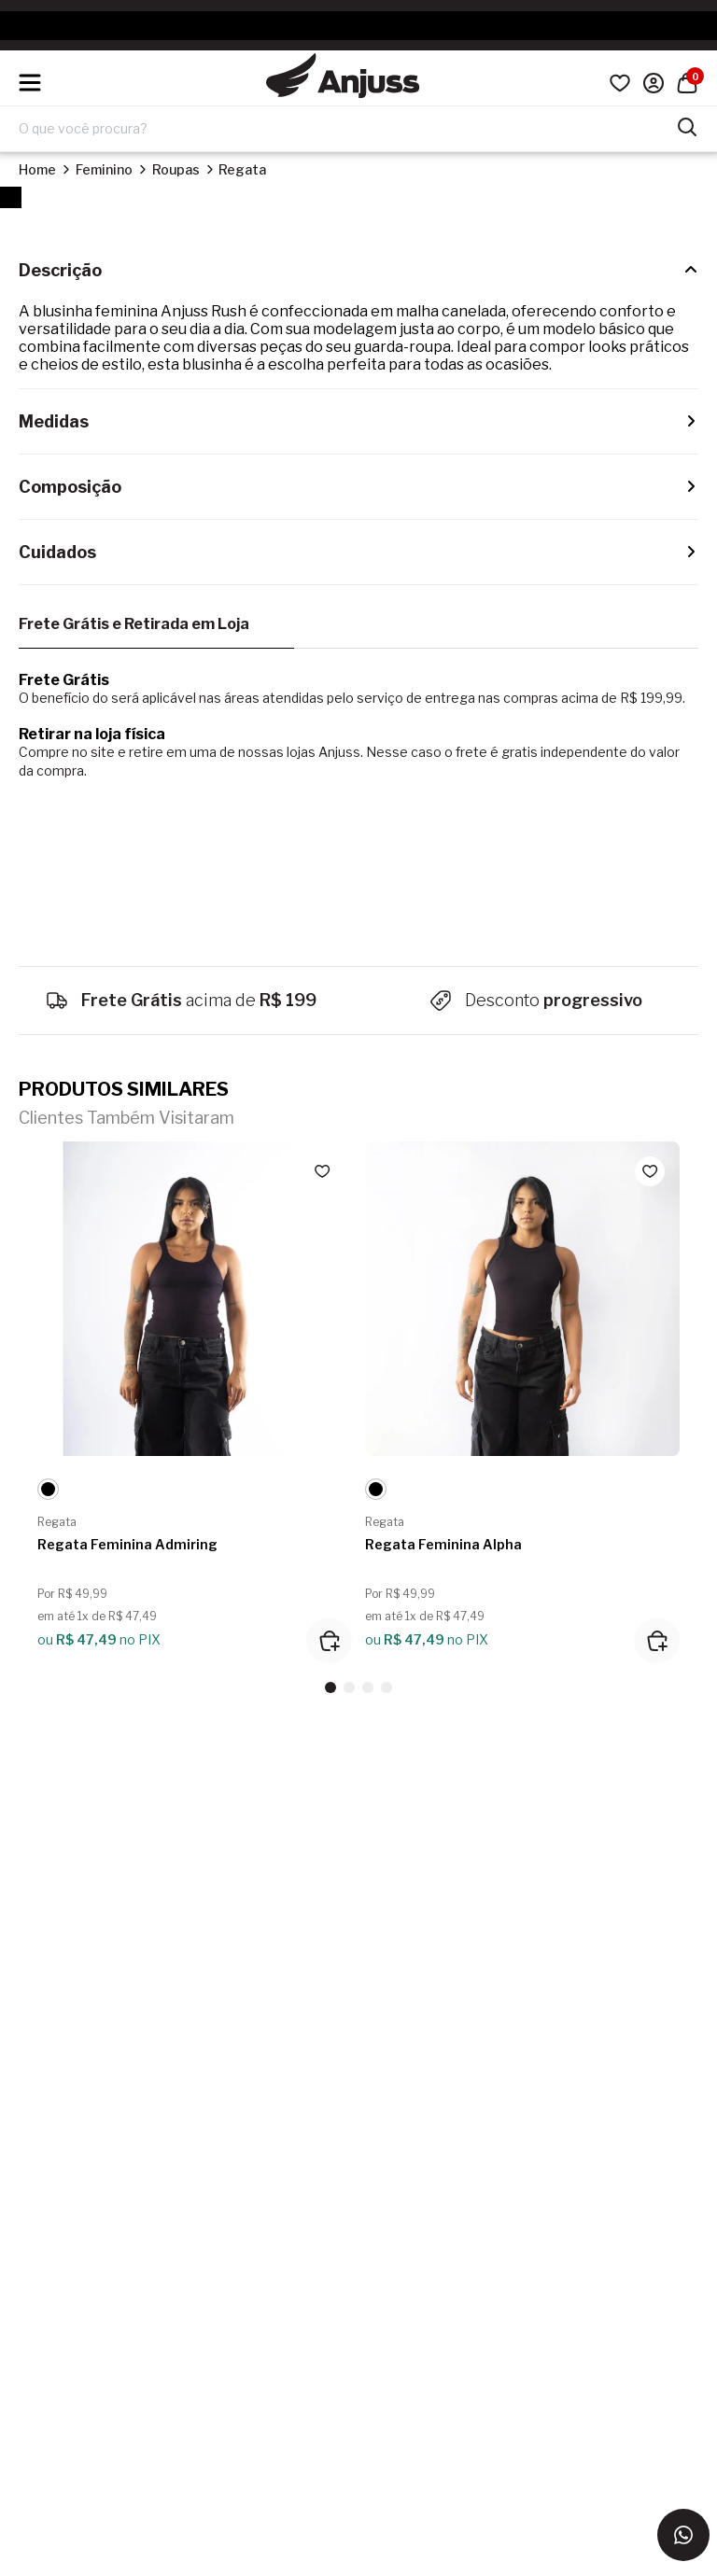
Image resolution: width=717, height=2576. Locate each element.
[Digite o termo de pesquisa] (347, 128)
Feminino (104, 169)
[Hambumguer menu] (30, 82)
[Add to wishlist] (322, 1171)
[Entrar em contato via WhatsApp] (683, 2535)
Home (37, 169)
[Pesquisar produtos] (687, 125)
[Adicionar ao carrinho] (329, 1640)
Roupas (176, 169)
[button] (330, 1687)
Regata (242, 169)
